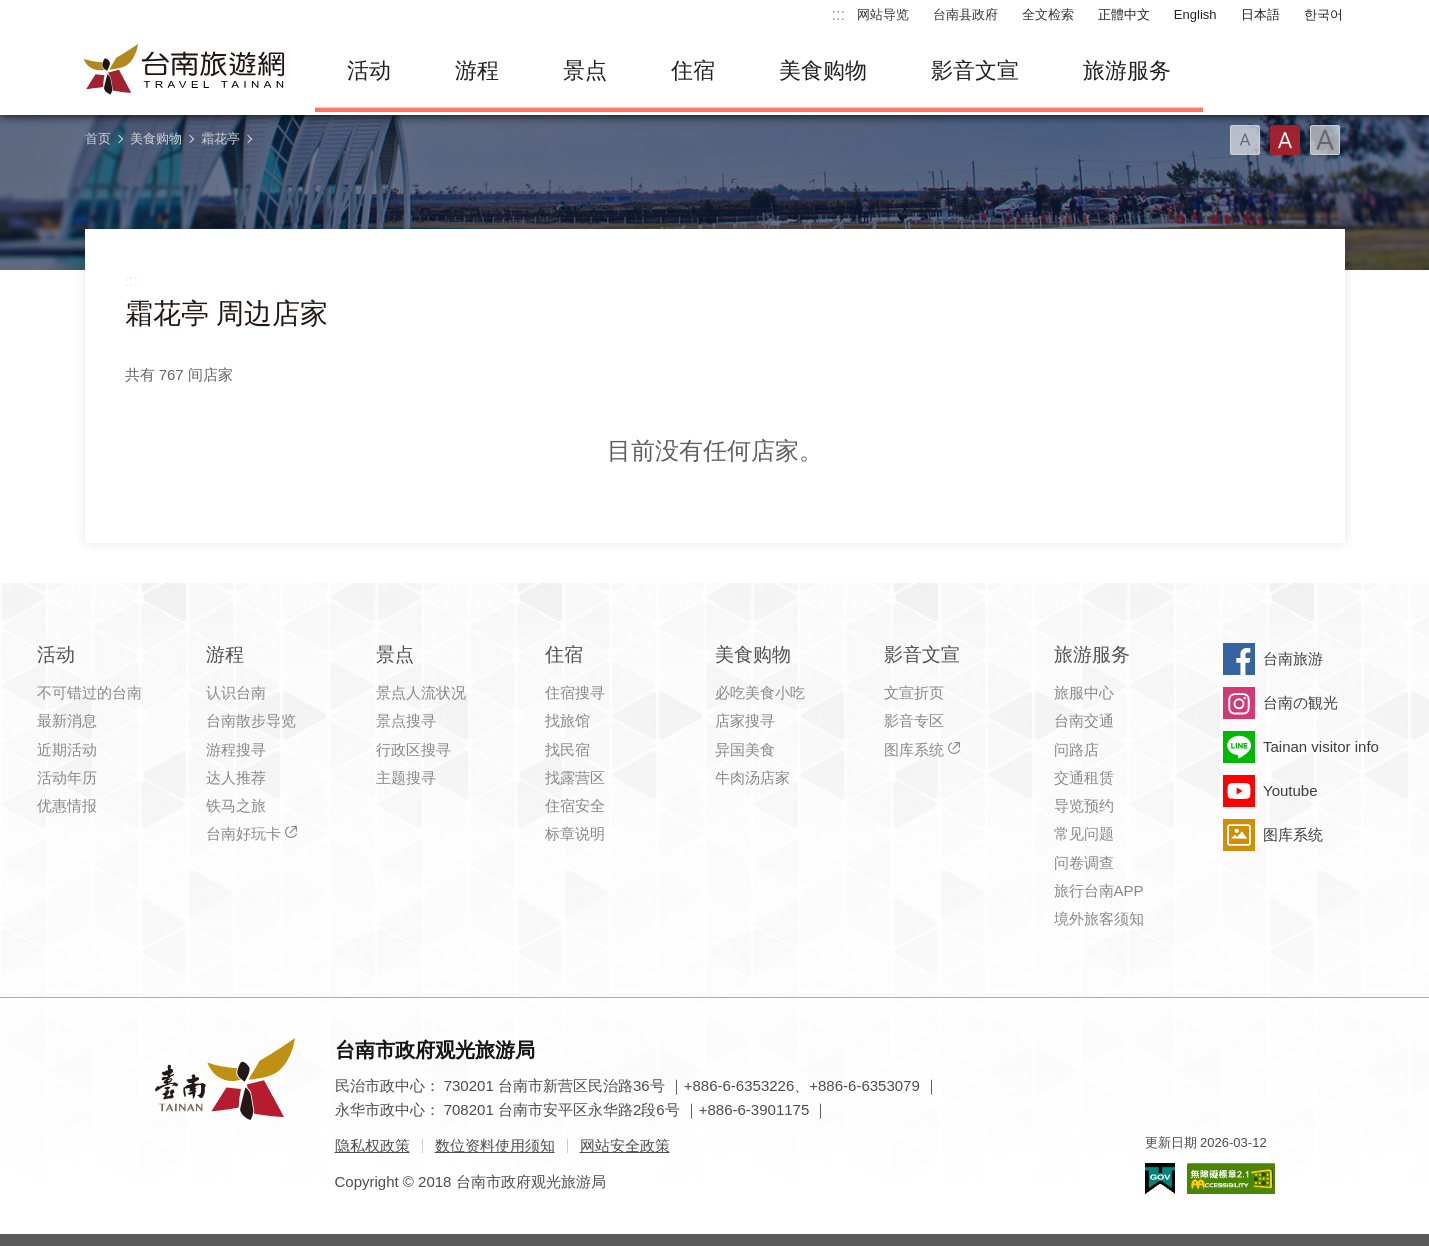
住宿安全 (575, 805)
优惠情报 (67, 805)
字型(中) (1285, 140)
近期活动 (67, 749)
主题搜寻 (406, 777)
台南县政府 (965, 14)
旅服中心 (1084, 692)
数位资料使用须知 (495, 1145)
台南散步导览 (251, 720)
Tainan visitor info (1321, 746)
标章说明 (575, 833)
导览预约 (1084, 805)
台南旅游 (1293, 658)
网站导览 (883, 14)
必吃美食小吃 (760, 692)
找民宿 (567, 749)
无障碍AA (1231, 1178)
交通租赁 (1084, 777)
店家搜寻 (745, 720)
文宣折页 (914, 692)
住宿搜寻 (575, 692)
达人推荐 (236, 777)
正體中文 (1124, 14)
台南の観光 (1300, 702)
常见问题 (1084, 833)
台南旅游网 (185, 71)
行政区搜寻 (413, 749)
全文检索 (1048, 14)
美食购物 (823, 70)
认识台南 (236, 692)
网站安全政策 (625, 1145)
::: (838, 14)
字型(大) (1325, 140)
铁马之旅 (236, 805)
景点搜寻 (406, 720)
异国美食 (745, 749)
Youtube (1290, 790)
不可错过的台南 (89, 692)
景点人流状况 (421, 692)
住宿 (693, 70)
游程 (477, 70)
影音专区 (914, 720)
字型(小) (1245, 140)
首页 (98, 138)
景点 (585, 70)
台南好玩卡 (243, 833)
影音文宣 (975, 70)
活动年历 (67, 777)
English (1195, 14)
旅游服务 (1127, 70)
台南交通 (1084, 720)
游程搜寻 (236, 749)
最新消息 (67, 720)
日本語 (1260, 14)
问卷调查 (1084, 862)
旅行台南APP (1099, 890)
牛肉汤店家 (752, 777)
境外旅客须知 (1099, 918)
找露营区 (575, 777)
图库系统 (914, 749)
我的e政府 (1160, 1178)
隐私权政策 (372, 1145)
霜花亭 (220, 138)
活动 (369, 70)
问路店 (1076, 749)
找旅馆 (567, 720)
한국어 (1323, 14)
